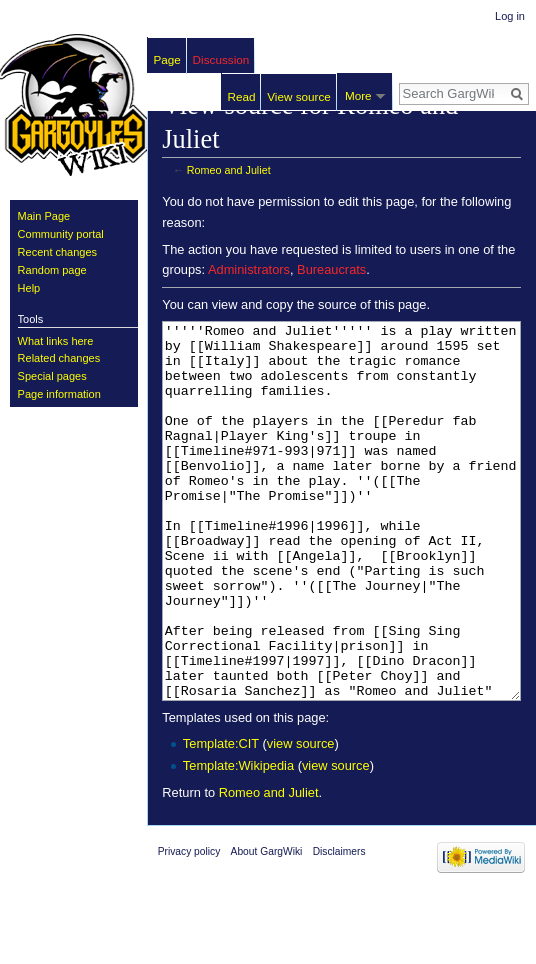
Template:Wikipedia (238, 840)
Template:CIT (221, 818)
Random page (52, 270)
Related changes (59, 358)
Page (167, 59)
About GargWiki (267, 926)
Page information (59, 394)
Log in (510, 16)
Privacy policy (189, 926)
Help (29, 288)
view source (301, 818)
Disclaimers (339, 926)
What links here (56, 341)
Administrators (249, 269)
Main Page (44, 216)
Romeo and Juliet (229, 170)
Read (242, 96)
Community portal (61, 234)
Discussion (221, 59)
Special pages (52, 376)
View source (299, 96)
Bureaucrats (331, 269)
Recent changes (58, 252)
